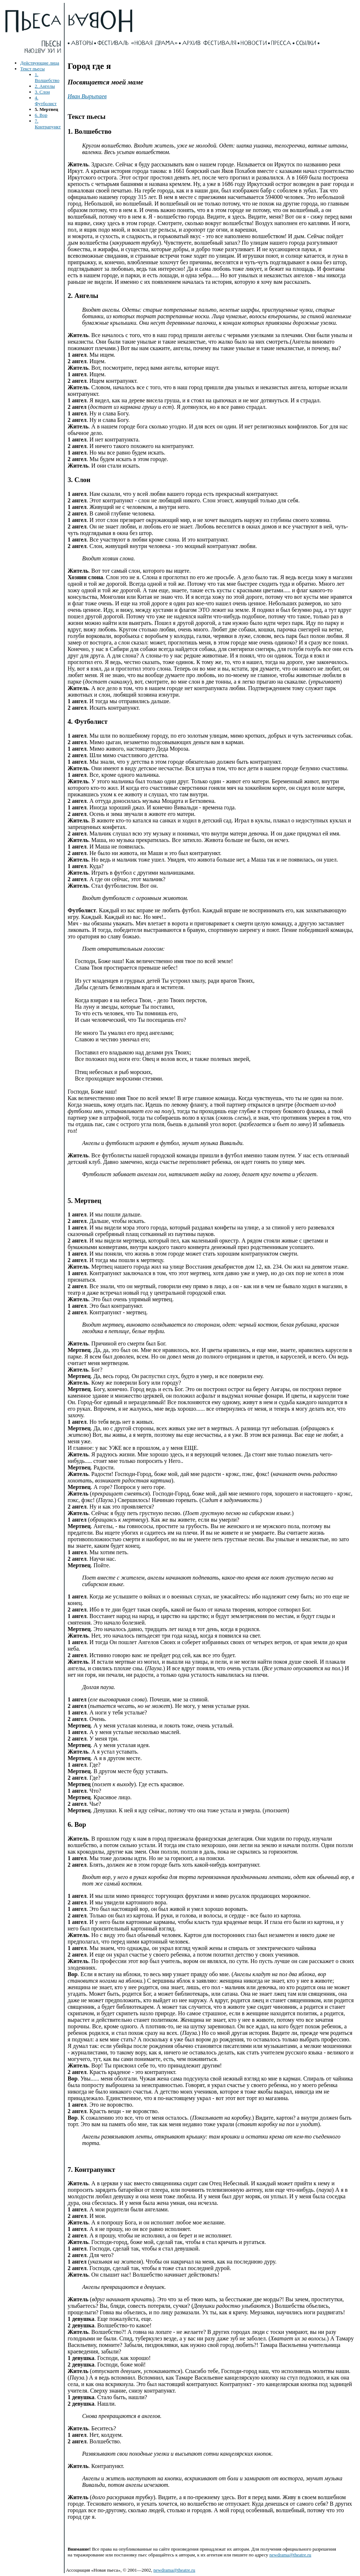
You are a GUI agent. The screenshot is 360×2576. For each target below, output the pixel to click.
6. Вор (41, 115)
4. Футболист (45, 100)
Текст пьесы (32, 68)
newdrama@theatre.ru (290, 2555)
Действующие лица (39, 63)
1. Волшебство (47, 77)
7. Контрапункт (48, 123)
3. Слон (42, 92)
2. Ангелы (45, 86)
